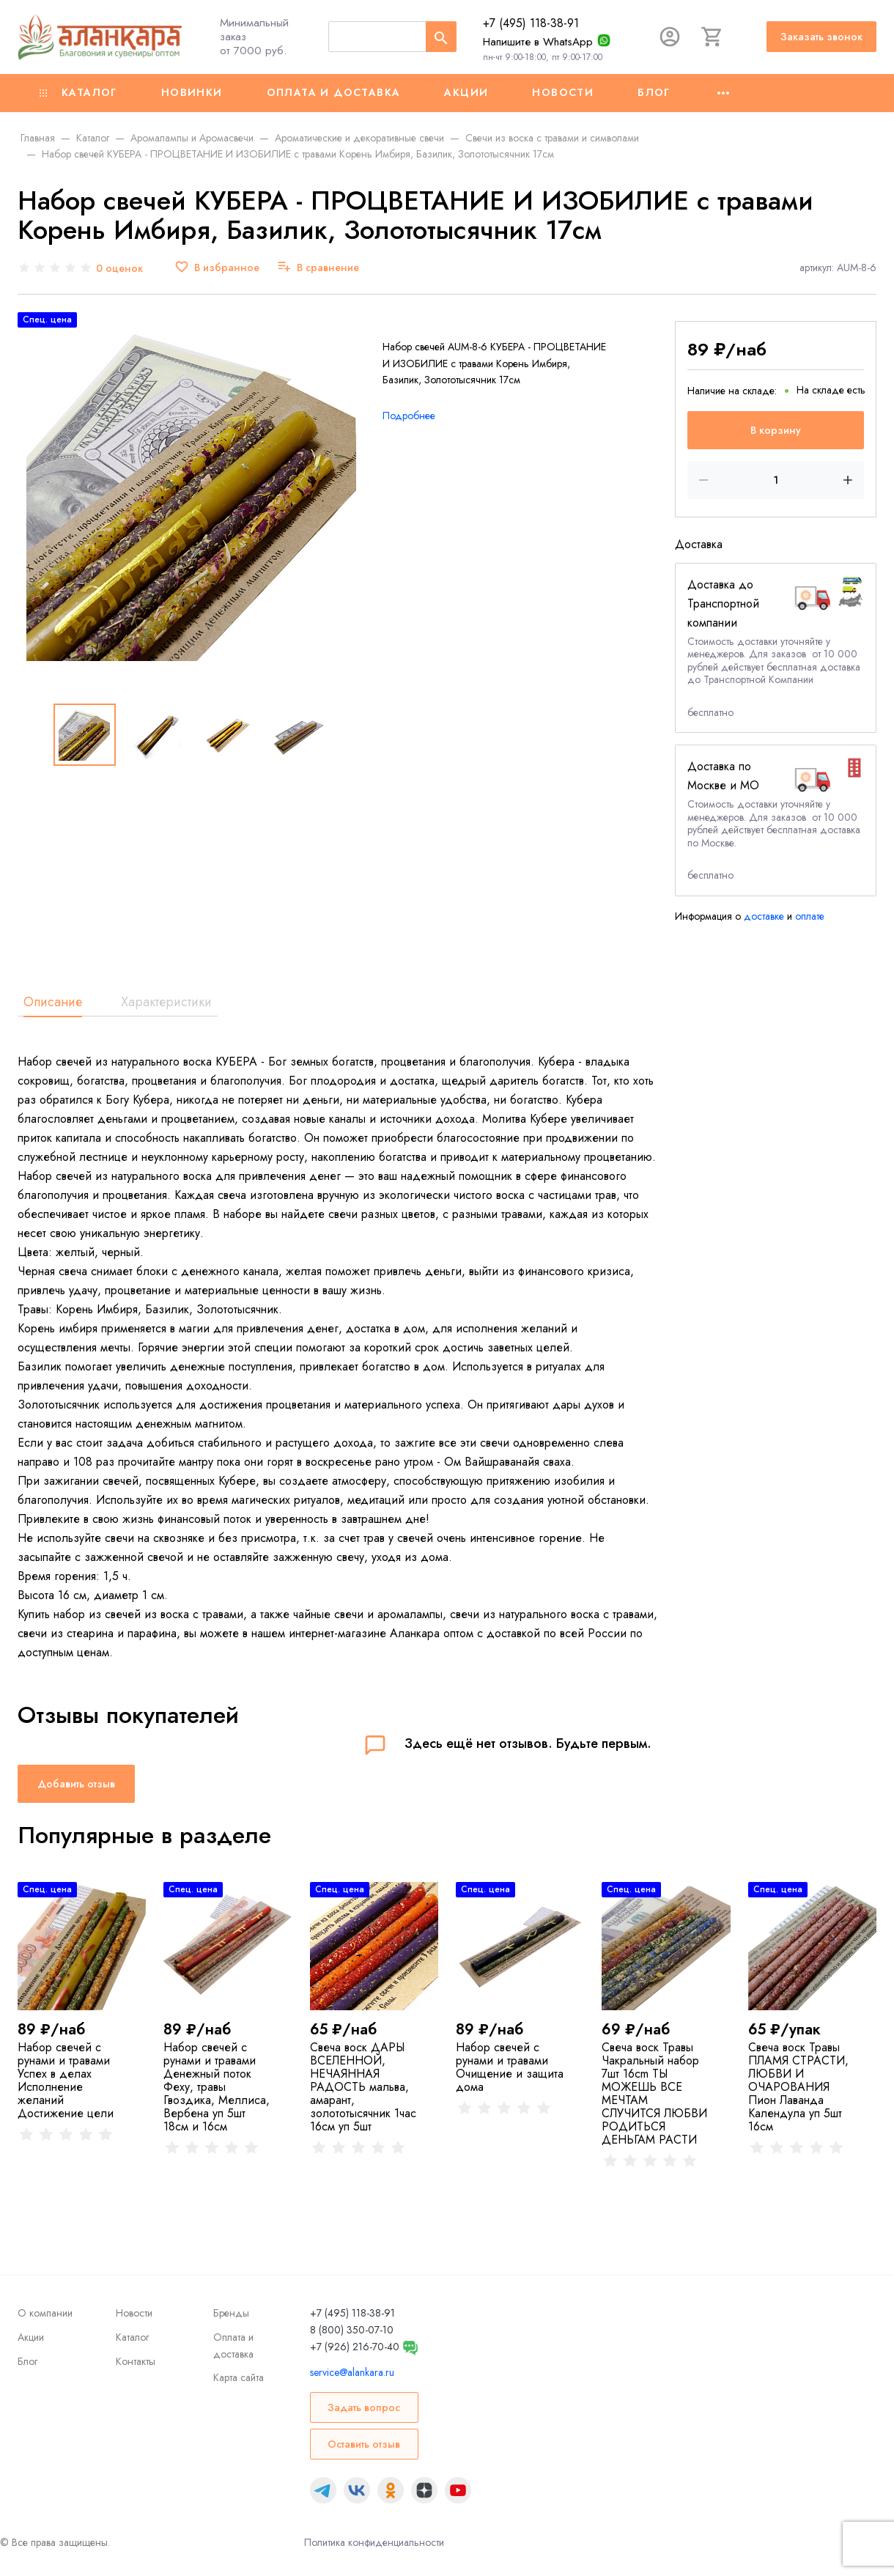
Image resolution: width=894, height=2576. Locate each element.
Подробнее (409, 415)
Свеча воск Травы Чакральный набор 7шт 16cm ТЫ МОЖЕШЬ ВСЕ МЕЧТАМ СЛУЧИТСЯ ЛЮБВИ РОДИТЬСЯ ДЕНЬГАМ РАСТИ (654, 2093)
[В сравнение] (318, 267)
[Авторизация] (669, 36)
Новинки (192, 92)
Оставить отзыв (364, 2444)
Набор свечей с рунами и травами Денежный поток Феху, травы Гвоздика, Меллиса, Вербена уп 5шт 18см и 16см (216, 2087)
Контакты (135, 2361)
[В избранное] (216, 267)
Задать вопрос (364, 2407)
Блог (654, 92)
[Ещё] (723, 93)
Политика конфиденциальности (374, 2542)
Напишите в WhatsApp (538, 42)
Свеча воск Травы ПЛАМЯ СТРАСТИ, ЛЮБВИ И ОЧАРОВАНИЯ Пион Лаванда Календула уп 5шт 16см (798, 2087)
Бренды (231, 2313)
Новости (563, 92)
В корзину (775, 430)
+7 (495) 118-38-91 (531, 23)
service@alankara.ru (352, 2372)
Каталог (78, 92)
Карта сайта (238, 2377)
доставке (764, 916)
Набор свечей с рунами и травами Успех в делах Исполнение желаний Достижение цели (66, 2080)
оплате (809, 916)
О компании (45, 2313)
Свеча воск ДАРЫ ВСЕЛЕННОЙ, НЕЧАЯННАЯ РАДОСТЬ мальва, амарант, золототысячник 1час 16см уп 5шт (363, 2087)
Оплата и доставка (334, 92)
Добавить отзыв (76, 1783)
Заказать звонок (821, 36)
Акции (466, 92)
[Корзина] (712, 36)
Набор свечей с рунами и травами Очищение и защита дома (510, 2067)
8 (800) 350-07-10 (352, 2329)
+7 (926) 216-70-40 (354, 2346)
